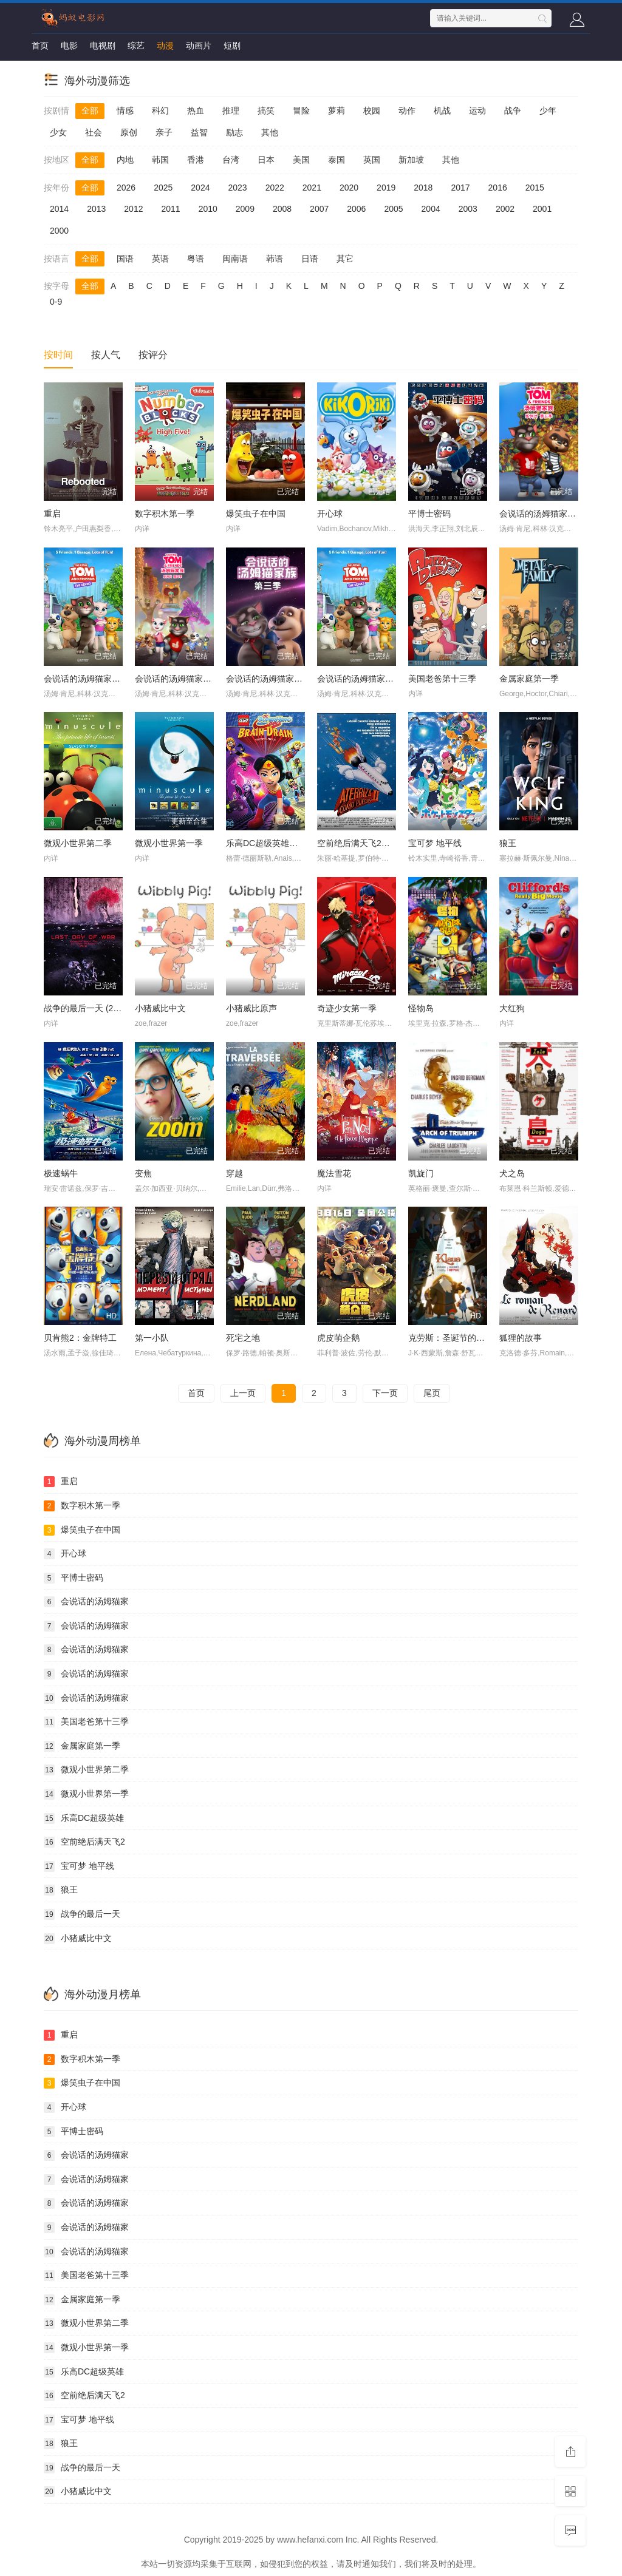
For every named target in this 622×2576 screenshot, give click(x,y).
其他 (269, 132)
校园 (371, 110)
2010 (208, 209)
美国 (301, 159)
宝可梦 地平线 (435, 843)
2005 (393, 209)
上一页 (243, 1393)
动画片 (198, 45)
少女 (58, 132)
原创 (128, 132)
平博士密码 (429, 513)
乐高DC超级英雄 (84, 1818)
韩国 (160, 159)
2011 (170, 209)
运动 (477, 110)
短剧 (232, 45)
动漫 (165, 45)
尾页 (431, 1393)
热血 (195, 110)
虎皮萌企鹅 (338, 1338)
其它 (345, 258)
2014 (59, 209)
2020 (349, 187)
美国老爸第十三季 (442, 678)
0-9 (56, 302)
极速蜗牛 (61, 1173)
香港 (195, 159)
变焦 (143, 1173)
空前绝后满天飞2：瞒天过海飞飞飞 (383, 843)
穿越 (234, 1173)
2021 (311, 187)
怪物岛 (421, 1008)
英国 (371, 159)
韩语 (274, 258)
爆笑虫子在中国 (255, 513)
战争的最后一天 (82, 1914)
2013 (96, 209)
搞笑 (266, 110)
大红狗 (512, 1008)
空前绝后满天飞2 (84, 1842)
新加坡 (411, 159)
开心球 (330, 513)
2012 (133, 209)
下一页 (385, 1393)
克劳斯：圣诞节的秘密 (450, 1338)
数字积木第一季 (164, 513)
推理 (230, 110)
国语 (125, 258)
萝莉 (336, 110)
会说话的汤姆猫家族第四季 (186, 678)
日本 (266, 159)
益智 (199, 132)
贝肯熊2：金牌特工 (80, 1338)
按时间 (58, 355)
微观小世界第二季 (78, 843)
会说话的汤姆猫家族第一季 (368, 678)
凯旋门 (421, 1173)
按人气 (105, 355)
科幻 (160, 110)
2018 (423, 187)
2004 (431, 209)
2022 (274, 187)
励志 (234, 132)
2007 (319, 209)
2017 (460, 187)
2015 (534, 187)
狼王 (507, 843)
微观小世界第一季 (169, 843)
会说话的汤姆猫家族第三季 (277, 678)
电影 (69, 45)
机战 (442, 110)
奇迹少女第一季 (347, 1008)
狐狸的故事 (520, 1338)
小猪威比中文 (160, 1008)
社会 (93, 132)
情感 (125, 110)
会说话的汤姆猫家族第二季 (95, 678)
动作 (406, 110)
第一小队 (152, 1338)
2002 (505, 209)
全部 (89, 110)
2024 (200, 187)
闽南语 (235, 258)
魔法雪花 (334, 1173)
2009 (245, 209)
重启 (52, 513)
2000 (59, 231)
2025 (163, 187)
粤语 (195, 258)
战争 (512, 110)
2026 (126, 187)
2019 (386, 187)
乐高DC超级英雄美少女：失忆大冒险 (296, 843)
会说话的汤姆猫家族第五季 (550, 513)
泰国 (336, 159)
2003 (468, 209)
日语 (309, 258)
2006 (356, 209)
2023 (237, 187)
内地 (125, 159)
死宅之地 (243, 1338)
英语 (160, 258)
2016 (497, 187)
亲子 (164, 132)
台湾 (230, 159)
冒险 (301, 110)
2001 (542, 209)
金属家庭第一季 (529, 678)
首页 (40, 45)
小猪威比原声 (251, 1008)
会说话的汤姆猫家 (86, 1601)
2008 (282, 209)
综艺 (136, 45)
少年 (547, 110)
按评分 (153, 355)
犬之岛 (512, 1173)
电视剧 (102, 45)
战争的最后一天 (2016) (87, 1008)
